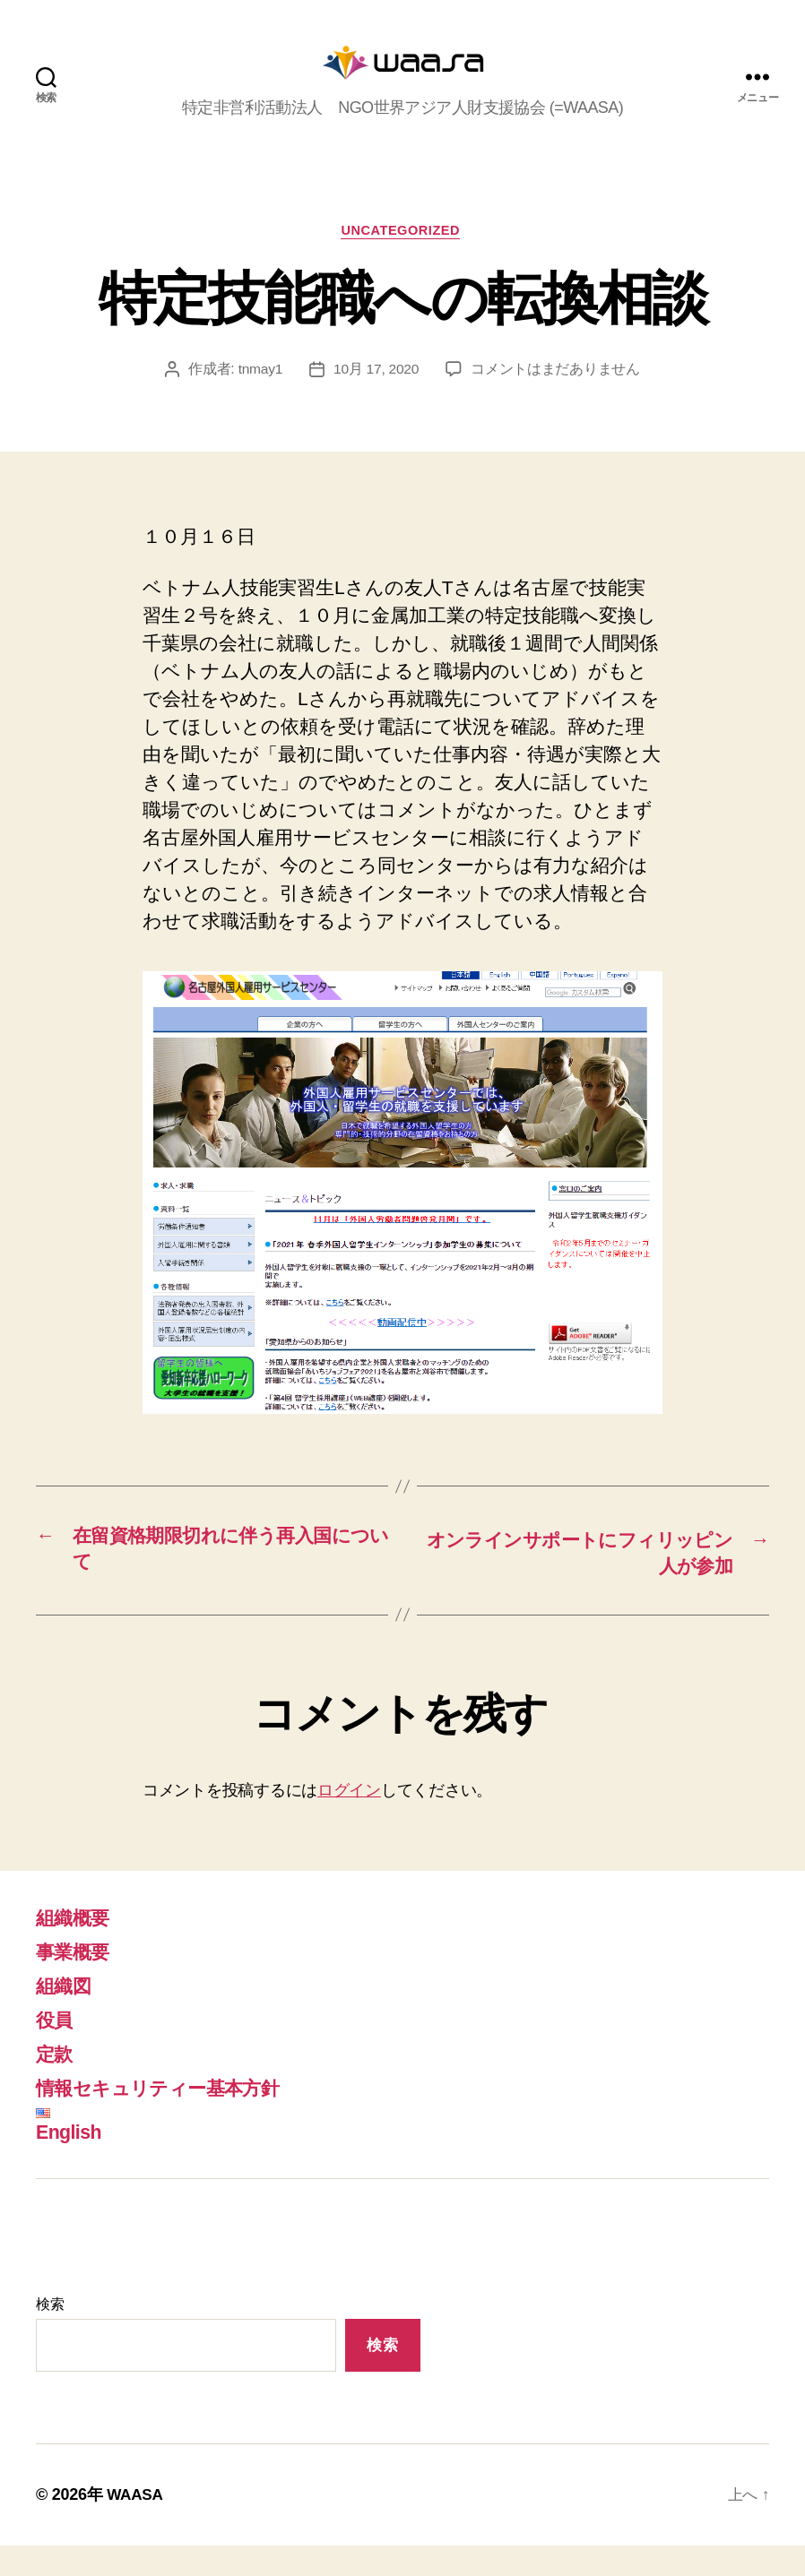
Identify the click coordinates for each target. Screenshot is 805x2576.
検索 (50, 2335)
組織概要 (77, 1948)
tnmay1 (259, 398)
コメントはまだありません (557, 398)
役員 (57, 2050)
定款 (57, 2084)
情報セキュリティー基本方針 (174, 2118)
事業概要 (77, 1982)
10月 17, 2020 (376, 398)
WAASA (136, 2525)
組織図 (67, 2016)
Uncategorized (403, 258)
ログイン (349, 1821)
